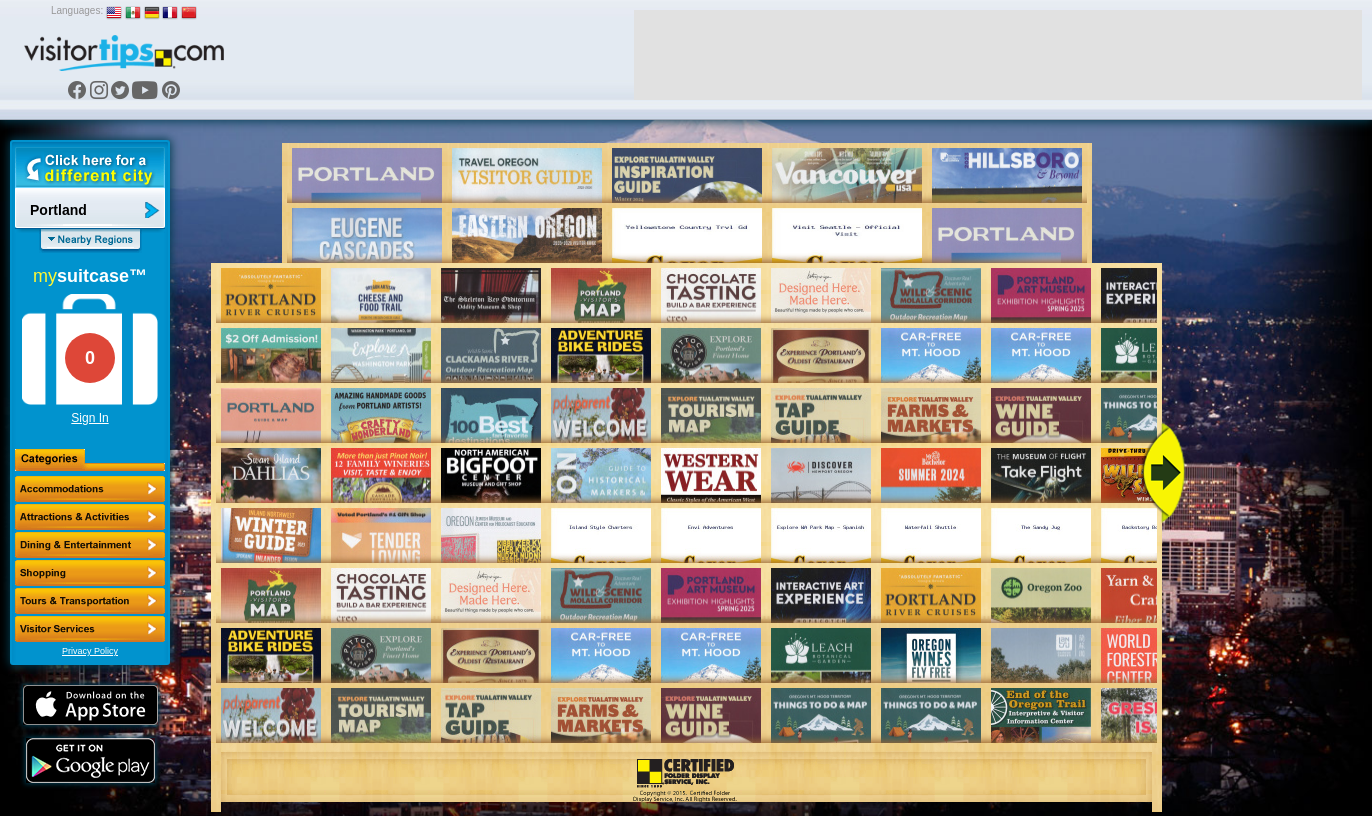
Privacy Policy (90, 651)
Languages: (77, 10)
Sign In (89, 418)
